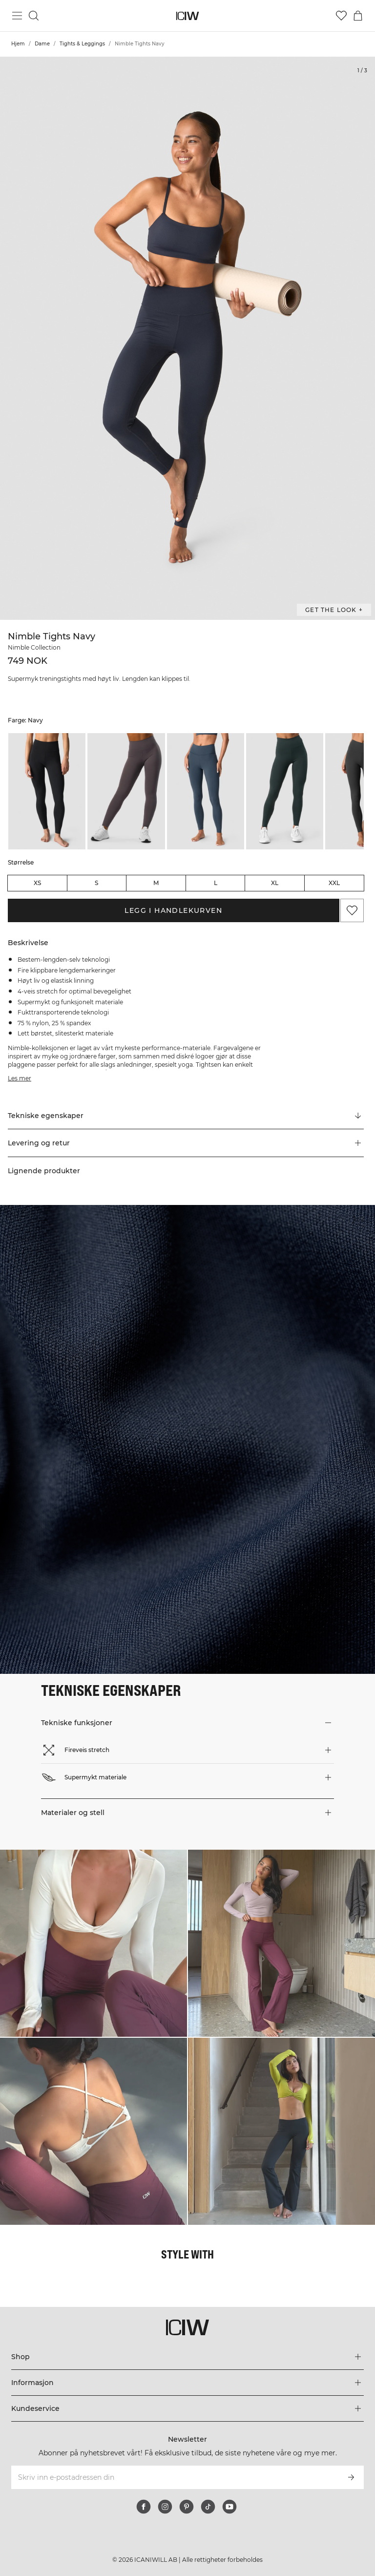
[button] (186, 1143)
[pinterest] (186, 2506)
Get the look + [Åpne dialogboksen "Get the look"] (334, 609)
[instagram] (165, 2506)
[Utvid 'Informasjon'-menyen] (187, 2382)
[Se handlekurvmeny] (358, 15)
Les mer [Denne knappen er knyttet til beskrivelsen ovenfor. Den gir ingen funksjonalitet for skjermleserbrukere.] (19, 1078)
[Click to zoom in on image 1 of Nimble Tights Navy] (187, 338)
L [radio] (215, 883)
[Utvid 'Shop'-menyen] (187, 2356)
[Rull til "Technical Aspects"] (186, 1115)
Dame (42, 44)
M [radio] (156, 883)
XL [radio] (274, 883)
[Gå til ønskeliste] (341, 15)
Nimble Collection (34, 647)
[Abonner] (351, 2477)
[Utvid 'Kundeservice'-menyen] (187, 2408)
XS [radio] (37, 883)
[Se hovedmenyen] (17, 15)
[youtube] (229, 2506)
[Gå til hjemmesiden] (187, 16)
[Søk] (33, 15)
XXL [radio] (334, 883)
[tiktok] (208, 2506)
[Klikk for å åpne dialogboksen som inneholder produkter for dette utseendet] (93, 1943)
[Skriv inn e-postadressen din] (174, 2477)
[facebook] (143, 2506)
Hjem (18, 44)
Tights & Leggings (82, 44)
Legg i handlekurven (173, 910)
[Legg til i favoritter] (352, 910)
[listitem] (47, 791)
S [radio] (96, 883)
